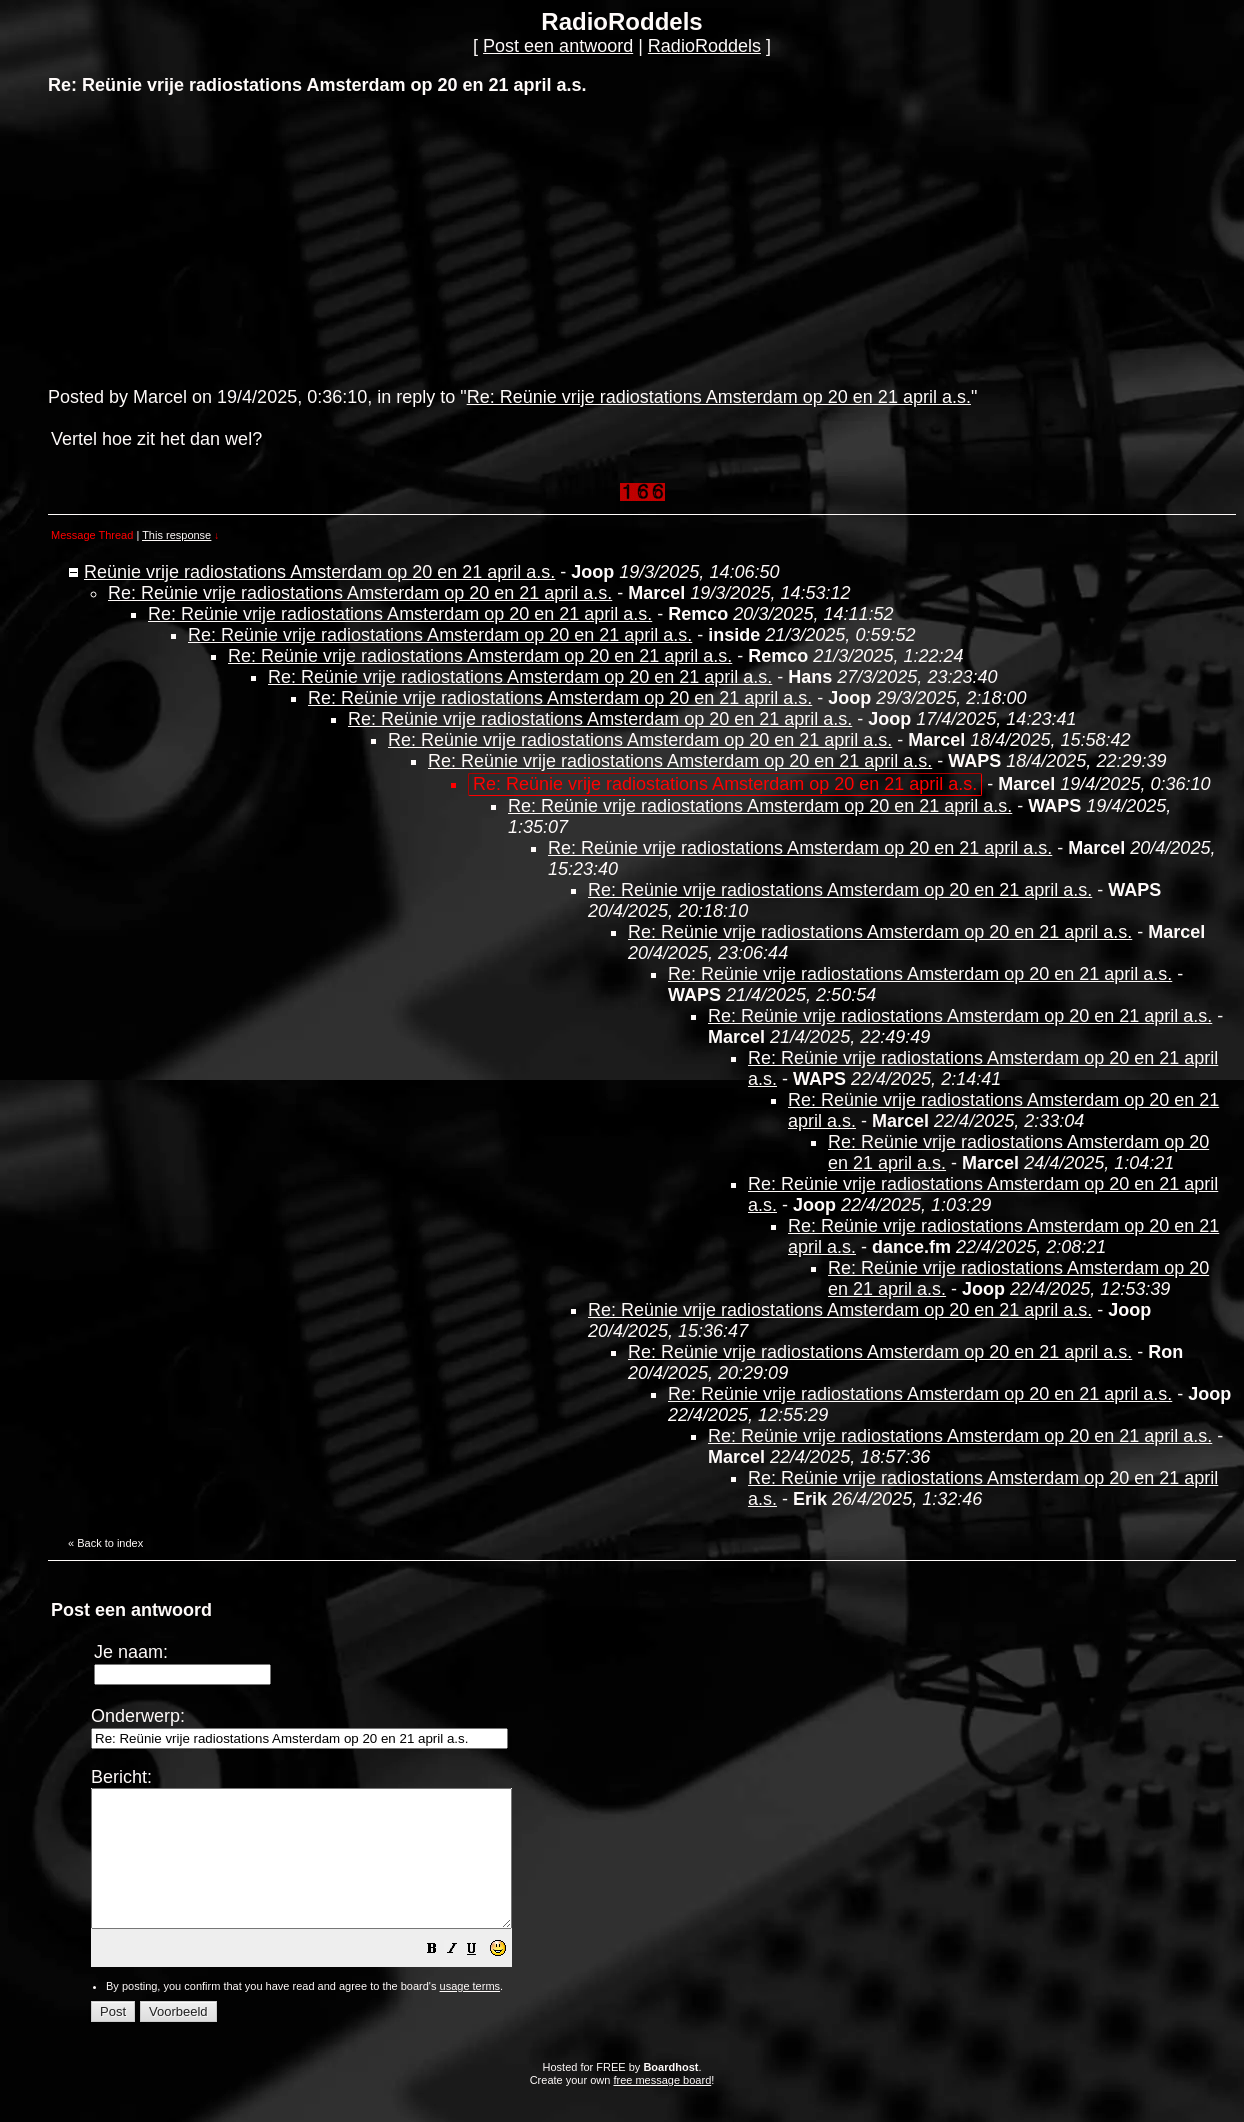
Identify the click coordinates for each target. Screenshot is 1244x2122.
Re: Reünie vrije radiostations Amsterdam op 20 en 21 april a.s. (719, 397)
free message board (662, 2107)
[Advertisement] (198, 239)
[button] (482, 1977)
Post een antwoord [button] (558, 46)
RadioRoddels (704, 46)
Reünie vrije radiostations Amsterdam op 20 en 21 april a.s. (319, 572)
